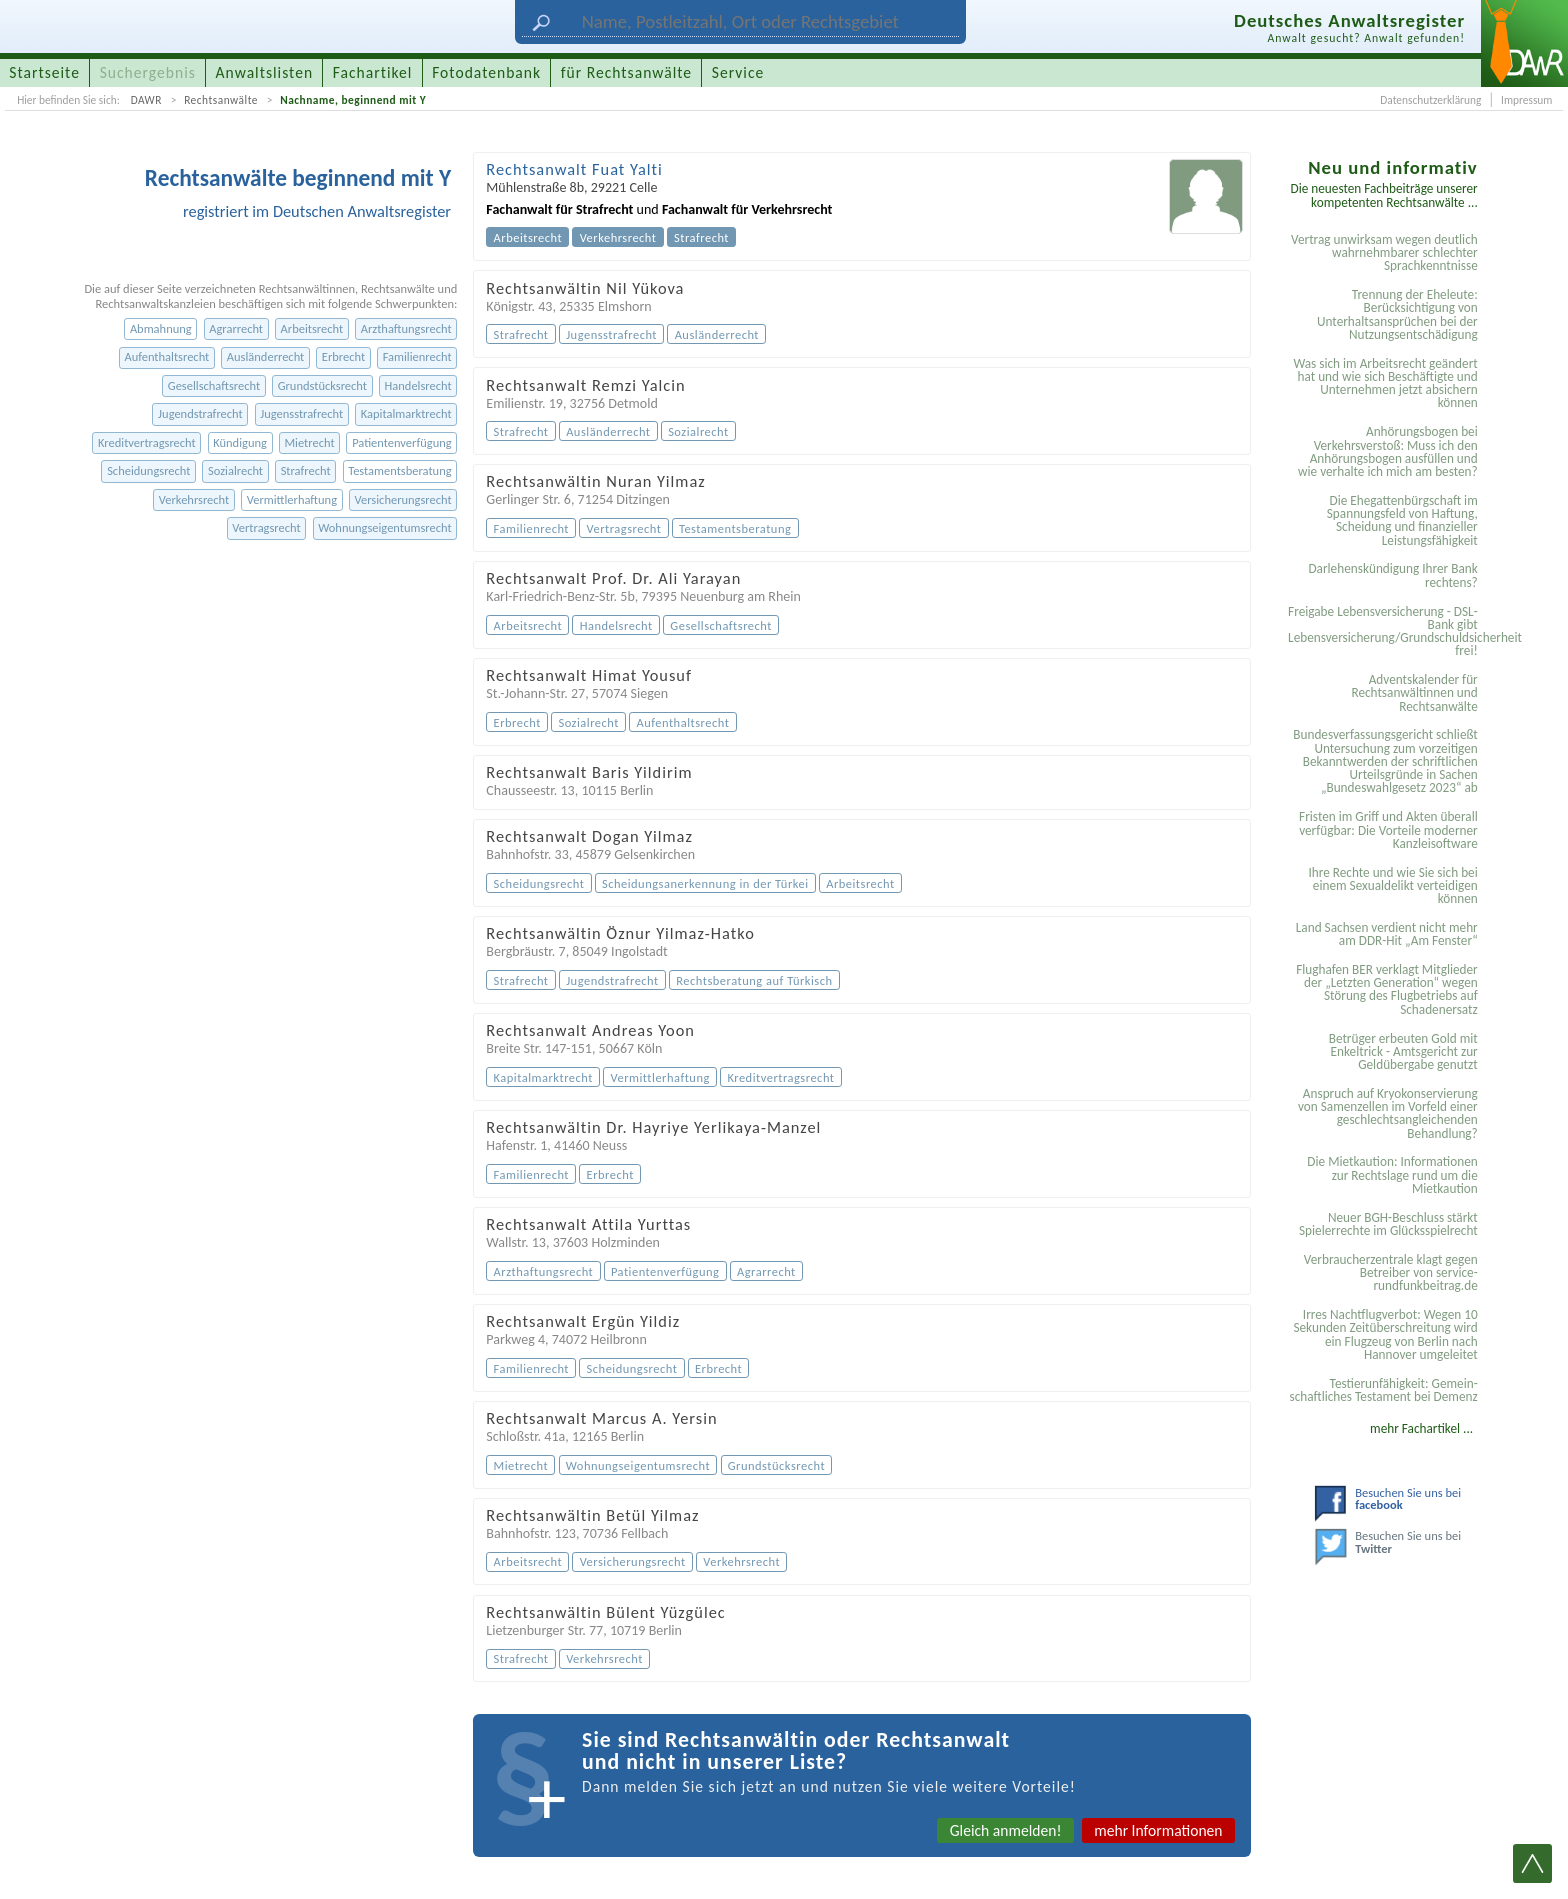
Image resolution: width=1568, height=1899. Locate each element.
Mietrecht (309, 442)
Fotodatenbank (486, 72)
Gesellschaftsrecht (214, 385)
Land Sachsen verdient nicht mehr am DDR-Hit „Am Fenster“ (1387, 934)
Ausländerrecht (265, 356)
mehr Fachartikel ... (1421, 1428)
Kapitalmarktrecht (406, 413)
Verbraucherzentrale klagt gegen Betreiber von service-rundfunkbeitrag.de (1391, 1273)
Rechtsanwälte (221, 100)
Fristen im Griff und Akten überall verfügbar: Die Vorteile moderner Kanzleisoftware (1388, 830)
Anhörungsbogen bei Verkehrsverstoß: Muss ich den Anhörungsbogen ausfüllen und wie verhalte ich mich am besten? (1388, 451)
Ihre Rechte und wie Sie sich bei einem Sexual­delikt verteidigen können (1392, 886)
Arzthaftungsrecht (406, 328)
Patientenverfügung (401, 442)
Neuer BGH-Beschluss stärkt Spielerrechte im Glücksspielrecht (1388, 1224)
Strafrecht (306, 470)
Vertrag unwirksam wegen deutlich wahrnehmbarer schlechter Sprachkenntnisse (1384, 253)
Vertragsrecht (266, 527)
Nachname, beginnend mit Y (353, 100)
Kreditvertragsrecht (147, 442)
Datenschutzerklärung (1430, 100)
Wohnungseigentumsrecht (384, 527)
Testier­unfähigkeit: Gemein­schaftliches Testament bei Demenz (1383, 1390)
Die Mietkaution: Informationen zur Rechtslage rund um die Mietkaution (1392, 1175)
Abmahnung (161, 328)
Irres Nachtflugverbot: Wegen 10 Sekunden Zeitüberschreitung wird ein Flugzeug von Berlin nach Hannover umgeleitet (1385, 1334)
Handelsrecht (418, 385)
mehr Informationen (1158, 1830)
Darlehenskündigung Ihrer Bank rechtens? (1392, 575)
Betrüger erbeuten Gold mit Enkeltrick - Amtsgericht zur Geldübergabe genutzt (1403, 1052)
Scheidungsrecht (148, 470)
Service (738, 72)
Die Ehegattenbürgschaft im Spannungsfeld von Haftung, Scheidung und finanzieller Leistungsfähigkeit (1402, 520)
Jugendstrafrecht (200, 413)
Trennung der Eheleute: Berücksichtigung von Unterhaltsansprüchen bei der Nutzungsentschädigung (1397, 314)
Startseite (44, 72)
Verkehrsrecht (194, 499)
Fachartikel (373, 72)
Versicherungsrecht (403, 499)
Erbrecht (343, 356)
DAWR (146, 100)
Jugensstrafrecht (301, 413)
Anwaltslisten (265, 72)
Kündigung (240, 442)
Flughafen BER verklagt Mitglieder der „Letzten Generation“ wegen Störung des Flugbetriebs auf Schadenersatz (1387, 989)
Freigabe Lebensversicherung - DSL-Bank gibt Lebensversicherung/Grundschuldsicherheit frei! (1386, 631)
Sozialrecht (235, 470)
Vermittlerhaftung (292, 499)
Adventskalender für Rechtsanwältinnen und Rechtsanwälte (1414, 693)
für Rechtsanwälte (626, 72)
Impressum (1526, 100)
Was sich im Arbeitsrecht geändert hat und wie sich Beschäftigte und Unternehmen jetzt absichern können (1385, 383)
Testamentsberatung (399, 470)
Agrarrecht (236, 328)
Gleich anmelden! (1006, 1830)
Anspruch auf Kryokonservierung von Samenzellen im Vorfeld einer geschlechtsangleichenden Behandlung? (1388, 1113)
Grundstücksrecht (322, 385)
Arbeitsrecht (312, 328)
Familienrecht (417, 356)
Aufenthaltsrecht (166, 356)
